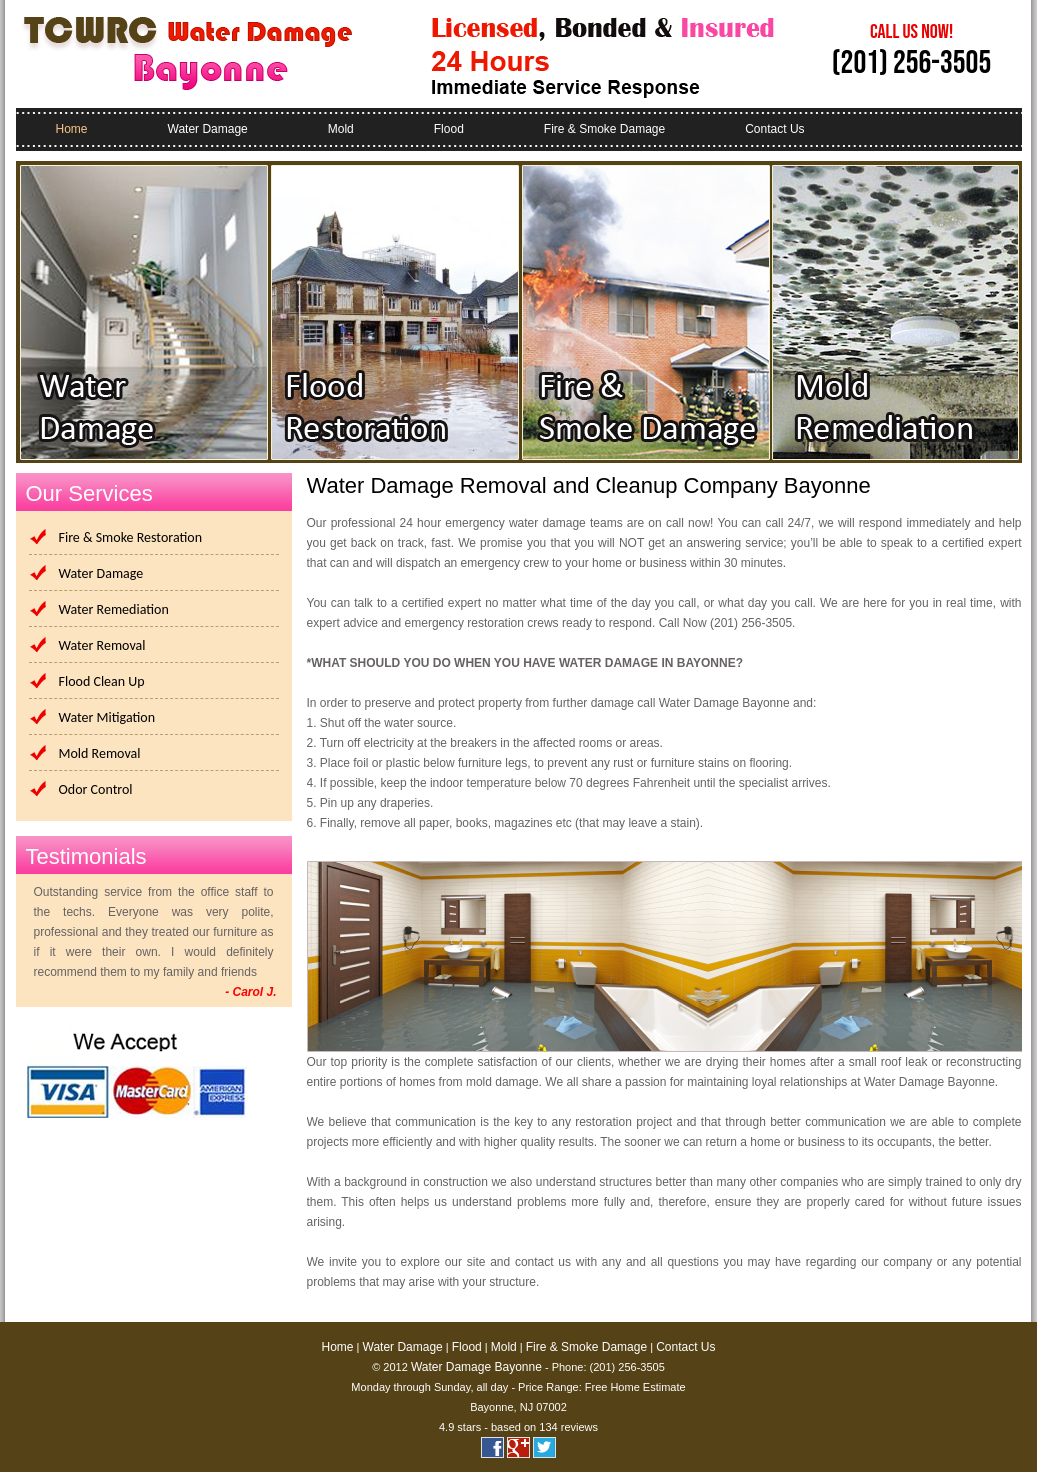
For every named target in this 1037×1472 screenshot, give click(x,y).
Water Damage (208, 129)
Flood (449, 129)
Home (72, 129)
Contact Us (774, 129)
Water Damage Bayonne (476, 1367)
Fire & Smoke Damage (604, 129)
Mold (341, 129)
